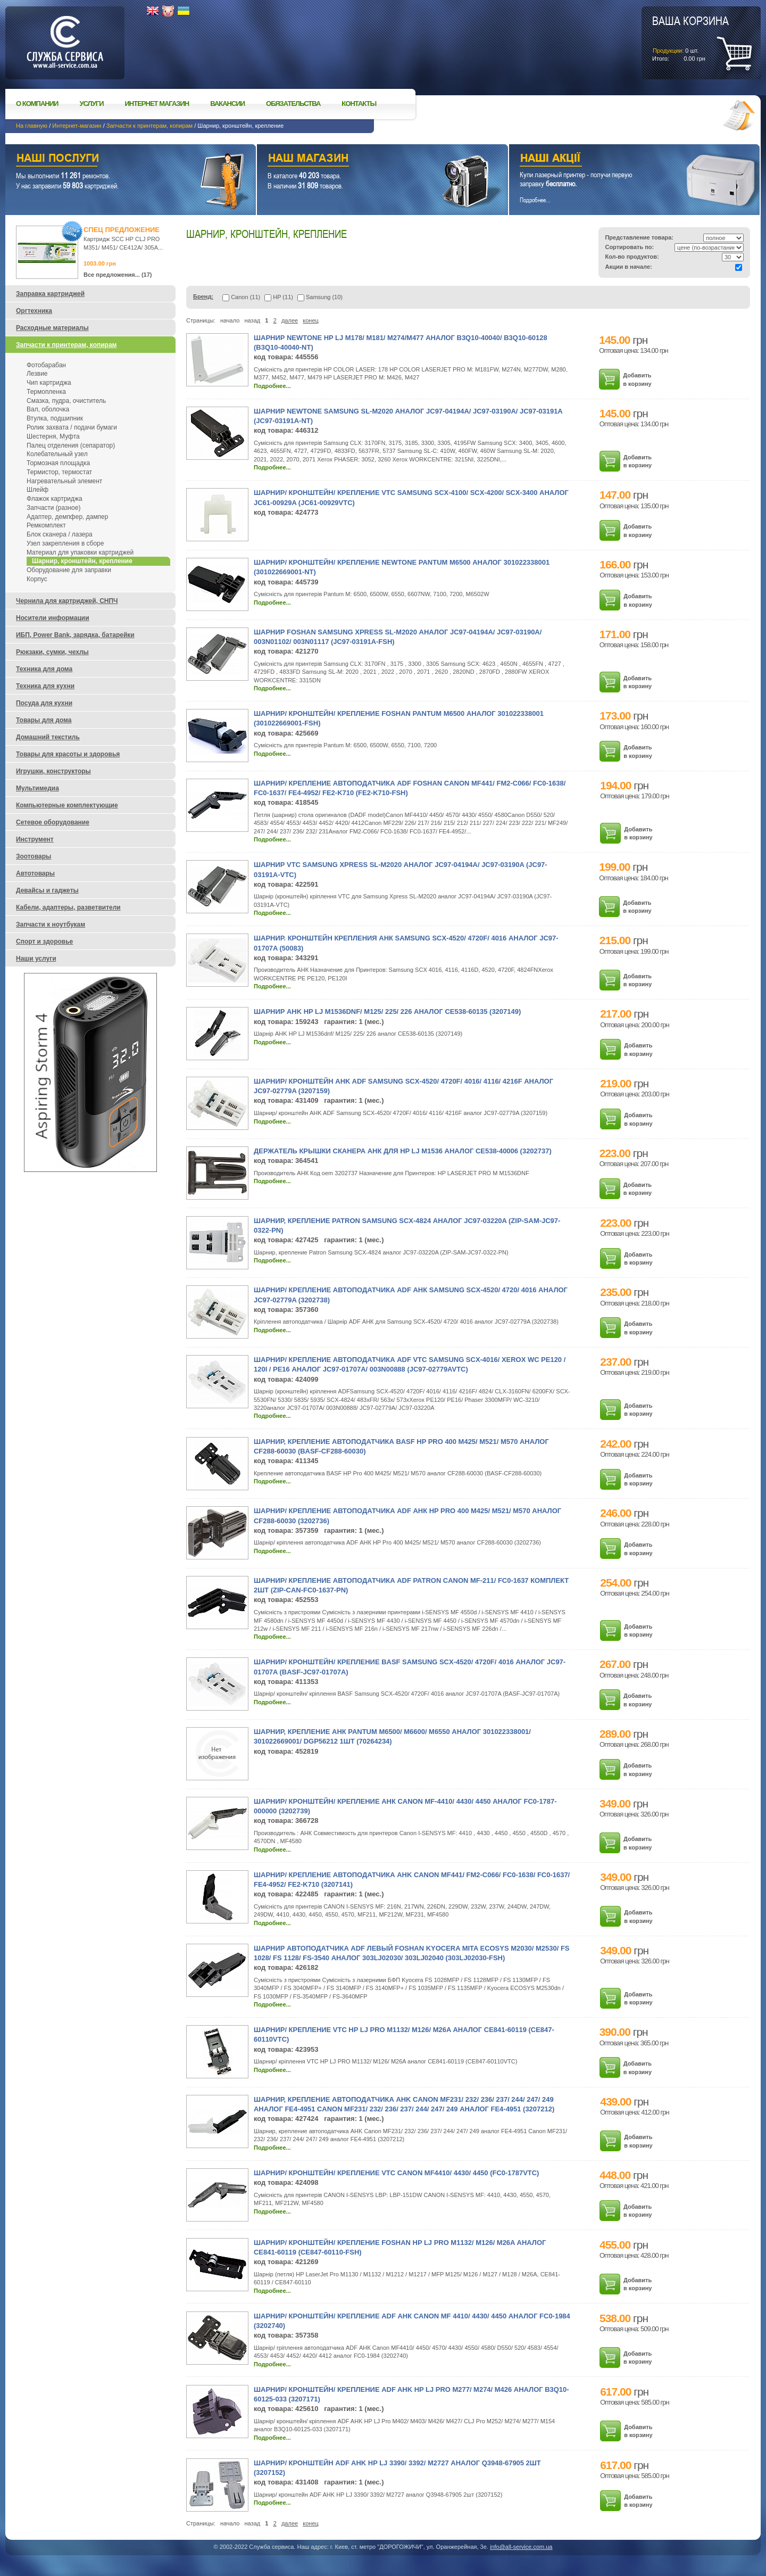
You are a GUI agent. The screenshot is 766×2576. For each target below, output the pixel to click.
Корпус (37, 579)
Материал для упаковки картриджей (80, 552)
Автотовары (35, 873)
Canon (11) (241, 297)
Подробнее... (272, 386)
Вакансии (227, 104)
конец (311, 320)
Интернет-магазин (76, 125)
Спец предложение (122, 230)
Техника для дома (44, 669)
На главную (31, 125)
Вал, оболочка (48, 409)
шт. (690, 38)
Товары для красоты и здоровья (68, 754)
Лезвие (37, 373)
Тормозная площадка (58, 463)
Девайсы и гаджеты (47, 890)
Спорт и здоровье (44, 941)
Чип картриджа (49, 382)
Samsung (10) (320, 297)
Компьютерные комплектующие (67, 805)
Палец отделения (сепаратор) (71, 445)
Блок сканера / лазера (60, 534)
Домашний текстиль (48, 737)
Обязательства (293, 104)
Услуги (91, 104)
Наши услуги (117, 159)
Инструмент (35, 839)
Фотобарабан (46, 365)
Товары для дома (43, 720)
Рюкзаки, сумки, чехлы (52, 652)
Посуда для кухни (44, 703)
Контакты (359, 104)
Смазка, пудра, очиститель (66, 400)
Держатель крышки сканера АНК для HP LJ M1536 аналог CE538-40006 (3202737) (403, 1151)
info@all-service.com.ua (521, 2547)
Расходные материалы (52, 328)
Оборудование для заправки (69, 570)
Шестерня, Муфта (53, 436)
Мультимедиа (37, 788)
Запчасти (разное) (53, 507)
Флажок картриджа (54, 498)
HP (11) (278, 297)
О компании (37, 104)
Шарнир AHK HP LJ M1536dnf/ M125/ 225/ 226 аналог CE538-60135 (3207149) (387, 1011)
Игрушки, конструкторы (53, 771)
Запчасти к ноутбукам (50, 924)
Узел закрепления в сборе (65, 543)
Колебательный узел (57, 454)
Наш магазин (364, 159)
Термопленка (46, 391)
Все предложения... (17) (118, 274)
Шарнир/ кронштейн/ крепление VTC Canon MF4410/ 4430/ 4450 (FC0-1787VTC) (396, 2173)
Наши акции (620, 159)
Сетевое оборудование (52, 822)
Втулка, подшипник (55, 418)
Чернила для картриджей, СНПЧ (67, 601)
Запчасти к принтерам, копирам (149, 125)
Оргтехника (34, 311)
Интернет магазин (157, 104)
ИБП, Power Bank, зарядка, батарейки (75, 635)
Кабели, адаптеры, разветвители (68, 907)
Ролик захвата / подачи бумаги (72, 427)
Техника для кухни (45, 686)
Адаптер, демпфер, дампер (67, 517)
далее (289, 320)
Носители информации (52, 618)
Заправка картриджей (50, 294)
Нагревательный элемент (64, 481)
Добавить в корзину (637, 379)
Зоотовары (33, 856)
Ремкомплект (46, 525)
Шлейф (37, 489)
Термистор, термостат (59, 472)
